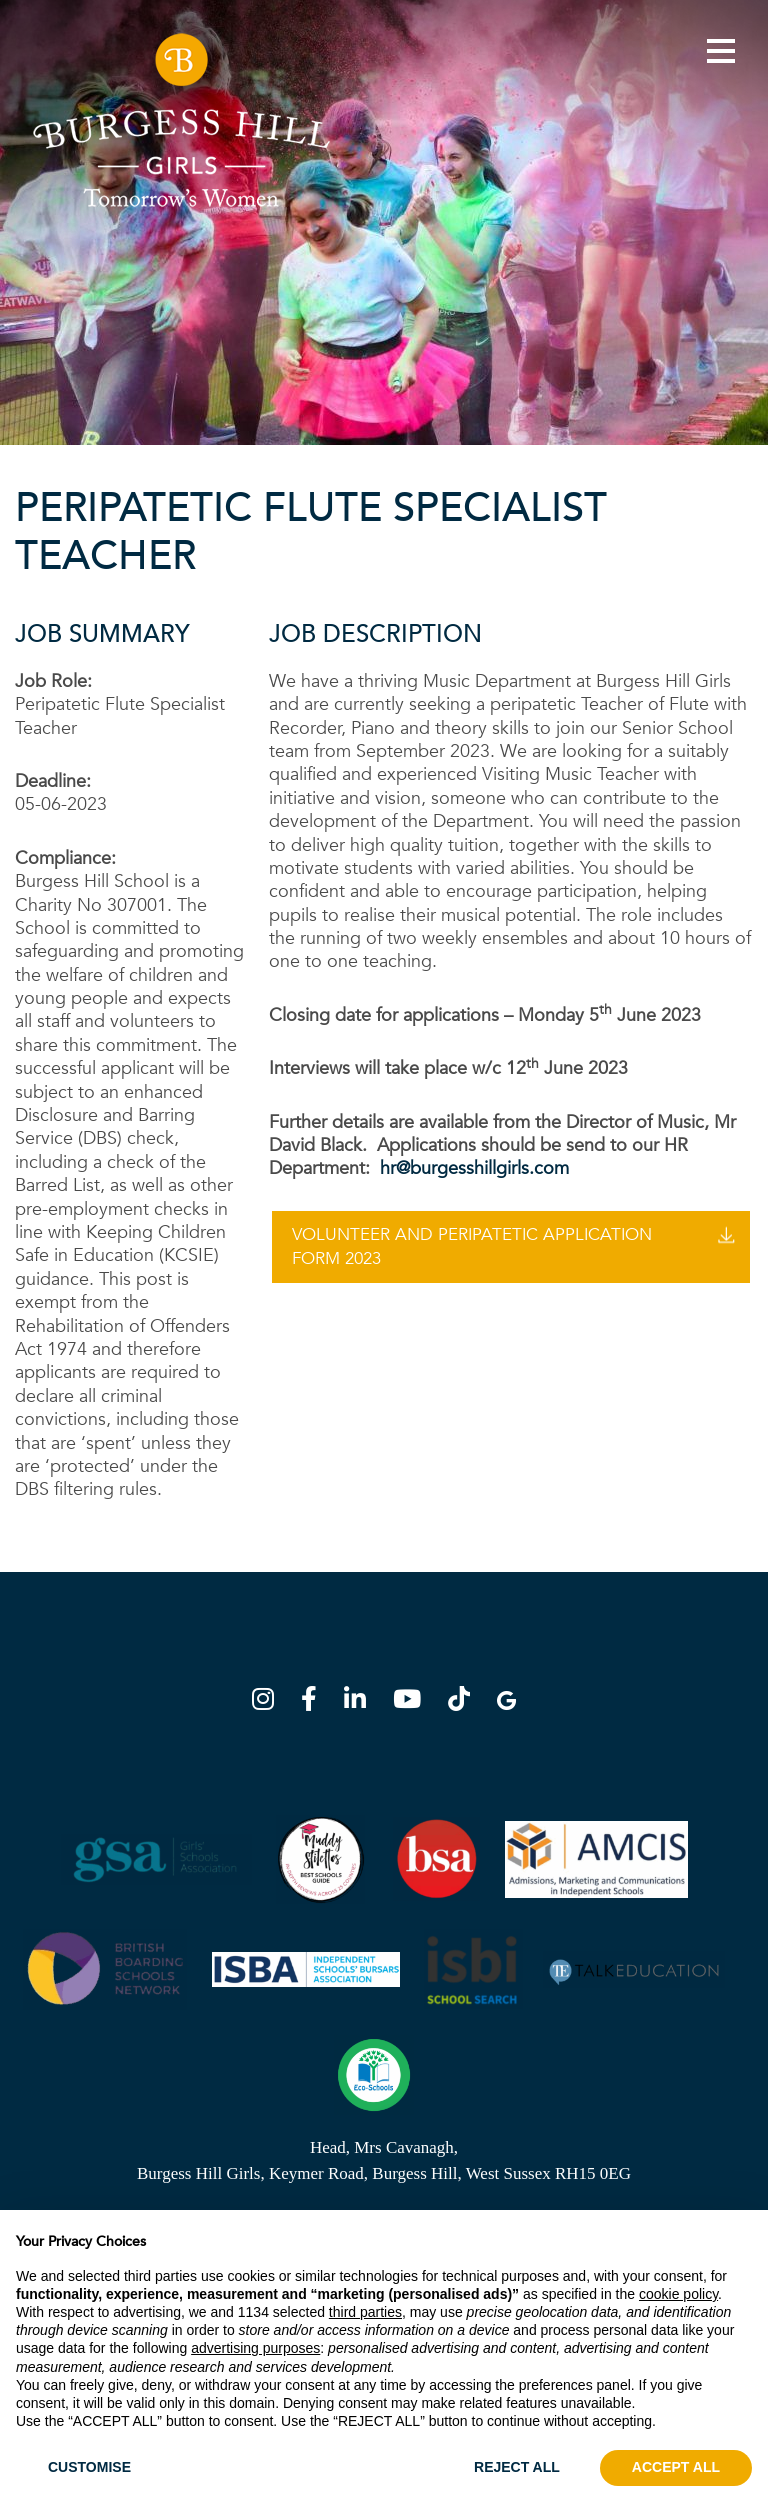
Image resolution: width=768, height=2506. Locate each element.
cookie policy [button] (678, 2294)
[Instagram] (269, 1702)
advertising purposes (255, 2348)
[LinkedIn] (361, 1702)
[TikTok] (465, 1702)
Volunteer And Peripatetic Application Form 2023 (472, 1246)
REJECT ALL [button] (517, 2467)
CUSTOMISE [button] (89, 2467)
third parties (365, 2312)
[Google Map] (506, 1702)
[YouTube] (413, 1702)
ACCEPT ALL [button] (676, 2467)
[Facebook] (315, 1702)
